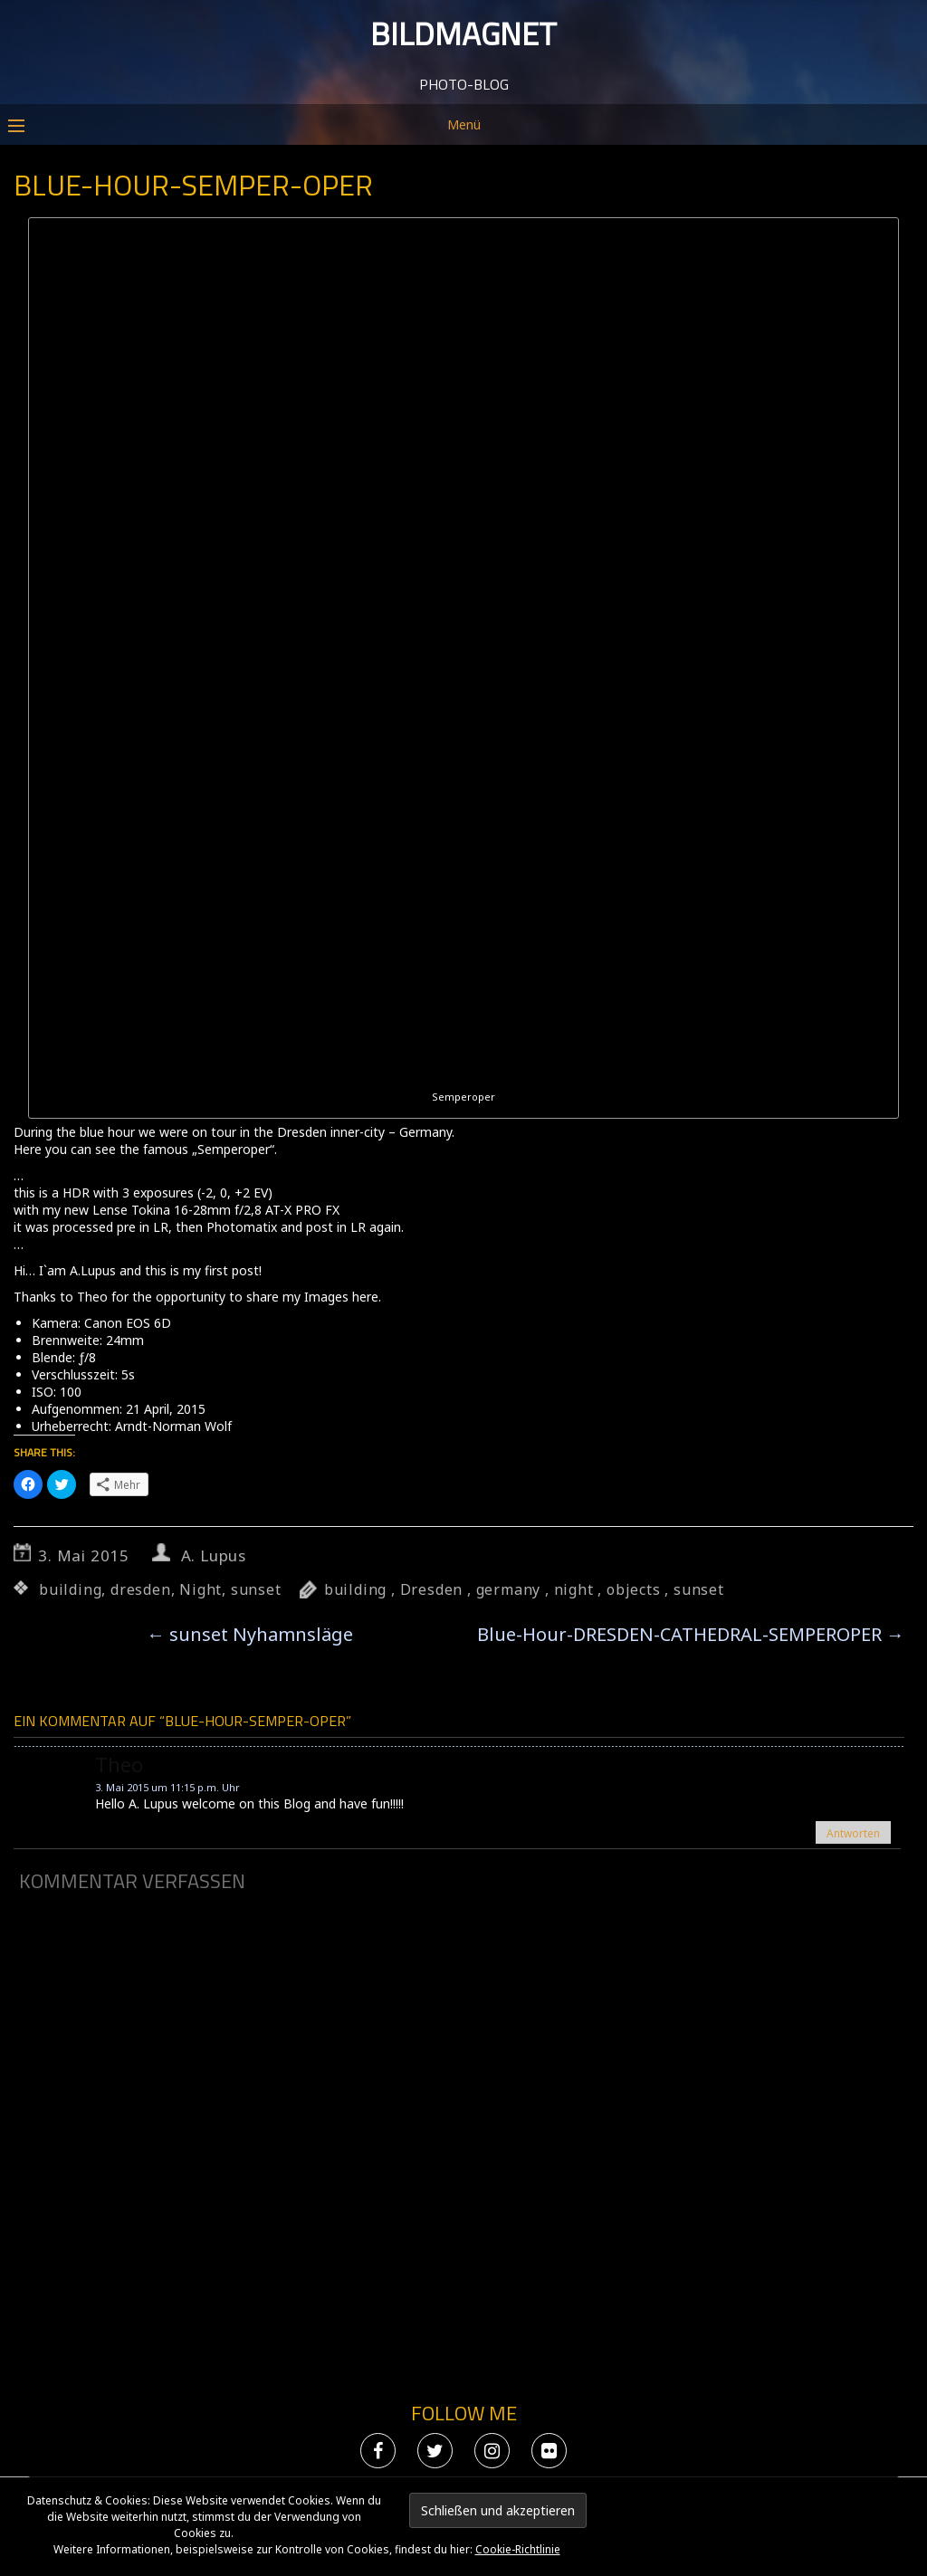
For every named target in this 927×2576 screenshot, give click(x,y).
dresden (140, 1589)
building (70, 1589)
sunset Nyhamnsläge (250, 1634)
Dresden (432, 1589)
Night (200, 1589)
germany (508, 1589)
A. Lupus (213, 1555)
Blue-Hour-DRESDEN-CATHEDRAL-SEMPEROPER (690, 1634)
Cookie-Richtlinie (517, 2549)
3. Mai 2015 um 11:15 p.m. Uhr (167, 1787)
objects (634, 1589)
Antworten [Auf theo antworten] (853, 1833)
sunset (256, 1589)
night (574, 1589)
